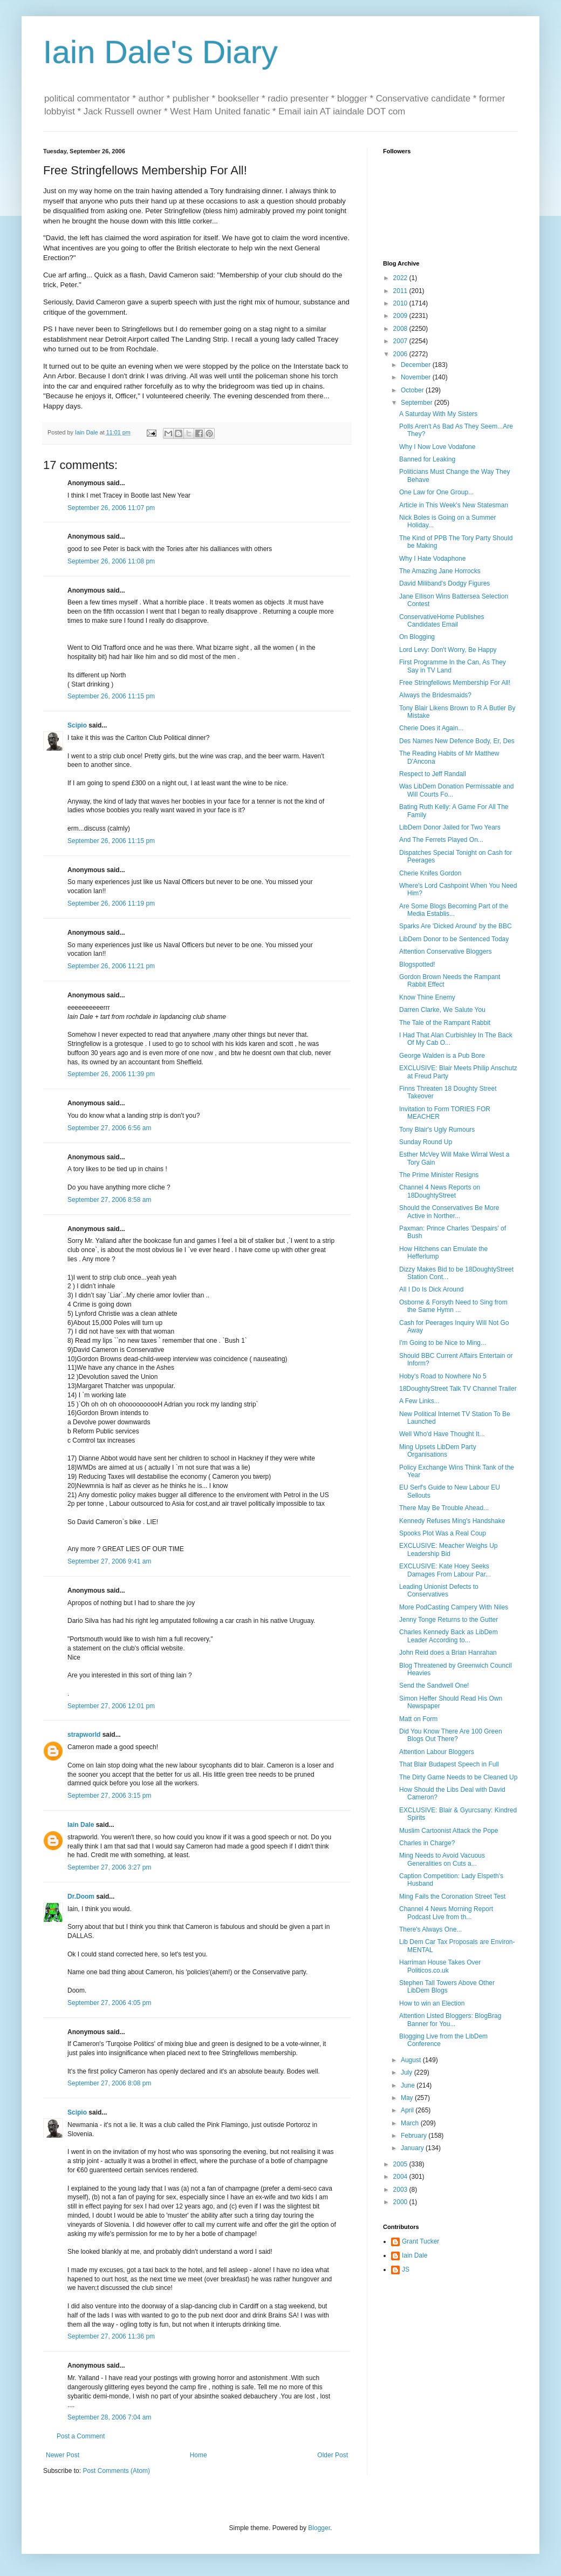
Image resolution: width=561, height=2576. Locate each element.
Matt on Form (418, 1719)
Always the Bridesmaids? (435, 695)
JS (405, 2269)
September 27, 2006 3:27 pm (109, 1867)
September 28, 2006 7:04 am (109, 2417)
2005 (401, 2164)
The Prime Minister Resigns (438, 1175)
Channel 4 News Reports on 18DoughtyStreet (439, 1191)
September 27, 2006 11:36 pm (111, 2336)
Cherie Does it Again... (431, 728)
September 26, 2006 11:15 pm (111, 696)
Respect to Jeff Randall (432, 774)
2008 (401, 328)
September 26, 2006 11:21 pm (111, 966)
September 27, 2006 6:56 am (109, 1128)
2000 (401, 2202)
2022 (401, 278)
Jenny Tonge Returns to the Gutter (448, 1619)
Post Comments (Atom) (116, 2471)
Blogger (319, 2528)
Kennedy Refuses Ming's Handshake (452, 1521)
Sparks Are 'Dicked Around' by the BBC (455, 926)
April (408, 2110)
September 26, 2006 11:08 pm (111, 561)
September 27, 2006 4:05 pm (109, 2003)
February (414, 2135)
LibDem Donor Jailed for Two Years (450, 827)
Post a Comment (81, 2436)
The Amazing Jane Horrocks (440, 571)
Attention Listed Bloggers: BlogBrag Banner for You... (450, 2019)
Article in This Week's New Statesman (453, 505)
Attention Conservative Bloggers (445, 951)
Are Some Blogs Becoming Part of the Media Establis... (453, 909)
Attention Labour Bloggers (436, 1752)
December (417, 365)
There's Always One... (430, 1929)
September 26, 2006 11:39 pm (111, 1074)
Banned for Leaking (427, 459)
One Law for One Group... (436, 492)
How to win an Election (431, 2003)
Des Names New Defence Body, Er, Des (457, 741)
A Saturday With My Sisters (438, 414)
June (408, 2085)
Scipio (77, 725)
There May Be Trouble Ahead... (444, 1508)
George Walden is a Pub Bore (442, 1055)
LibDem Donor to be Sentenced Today (454, 939)
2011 (401, 291)
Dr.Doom (80, 1896)
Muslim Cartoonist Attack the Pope (448, 1830)
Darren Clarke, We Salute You (442, 1010)
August (412, 2060)
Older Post (332, 2455)
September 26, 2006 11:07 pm (111, 508)
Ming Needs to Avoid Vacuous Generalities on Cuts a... (442, 1859)
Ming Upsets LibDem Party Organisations (437, 1450)
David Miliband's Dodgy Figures (444, 583)
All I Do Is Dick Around (431, 1289)
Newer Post (62, 2455)
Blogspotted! (417, 964)
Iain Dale (80, 1825)
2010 (401, 303)
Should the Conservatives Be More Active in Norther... (449, 1211)
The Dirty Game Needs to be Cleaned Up (458, 1777)
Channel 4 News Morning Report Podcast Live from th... (446, 1912)
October (413, 390)
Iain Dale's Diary (160, 52)
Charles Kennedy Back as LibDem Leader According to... (448, 1635)
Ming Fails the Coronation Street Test (452, 1896)
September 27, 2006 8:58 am (109, 1200)
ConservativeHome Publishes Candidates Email (441, 620)
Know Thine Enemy (427, 997)
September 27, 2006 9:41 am (109, 1561)
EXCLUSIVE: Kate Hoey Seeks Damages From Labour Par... (445, 1570)
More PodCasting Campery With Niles (453, 1607)
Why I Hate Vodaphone (432, 558)
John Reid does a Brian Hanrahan (448, 1652)
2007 (401, 341)
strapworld (83, 1734)
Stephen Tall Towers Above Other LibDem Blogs (447, 1986)
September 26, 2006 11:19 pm (111, 903)
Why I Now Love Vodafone (437, 447)
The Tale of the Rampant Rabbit (444, 1023)
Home (198, 2455)
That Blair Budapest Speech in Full (449, 1764)
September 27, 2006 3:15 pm (109, 1795)
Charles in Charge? (427, 1843)
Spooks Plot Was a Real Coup (442, 1533)
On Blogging (417, 637)
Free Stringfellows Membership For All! (454, 683)
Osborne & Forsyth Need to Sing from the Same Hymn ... (453, 1306)
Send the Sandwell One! (434, 1685)
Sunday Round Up (425, 1142)
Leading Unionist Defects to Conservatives (438, 1590)
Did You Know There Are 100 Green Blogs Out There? (450, 1735)
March (411, 2123)
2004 (401, 2176)
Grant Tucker (420, 2241)
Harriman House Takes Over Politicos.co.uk (440, 1966)
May (408, 2098)
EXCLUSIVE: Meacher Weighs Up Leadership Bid (448, 1549)
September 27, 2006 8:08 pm (109, 2083)
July (407, 2072)
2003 (401, 2189)
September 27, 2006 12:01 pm (111, 1706)
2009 (401, 316)
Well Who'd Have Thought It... (442, 1434)
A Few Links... (419, 1401)
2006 (401, 354)
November (417, 377)
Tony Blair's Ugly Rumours (437, 1129)
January (413, 2148)
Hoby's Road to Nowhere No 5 (443, 1376)
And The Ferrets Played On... (441, 840)
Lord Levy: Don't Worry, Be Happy (448, 650)
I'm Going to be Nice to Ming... (442, 1343)
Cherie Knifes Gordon (430, 873)
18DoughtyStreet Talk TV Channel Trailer (458, 1388)
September (417, 402)
